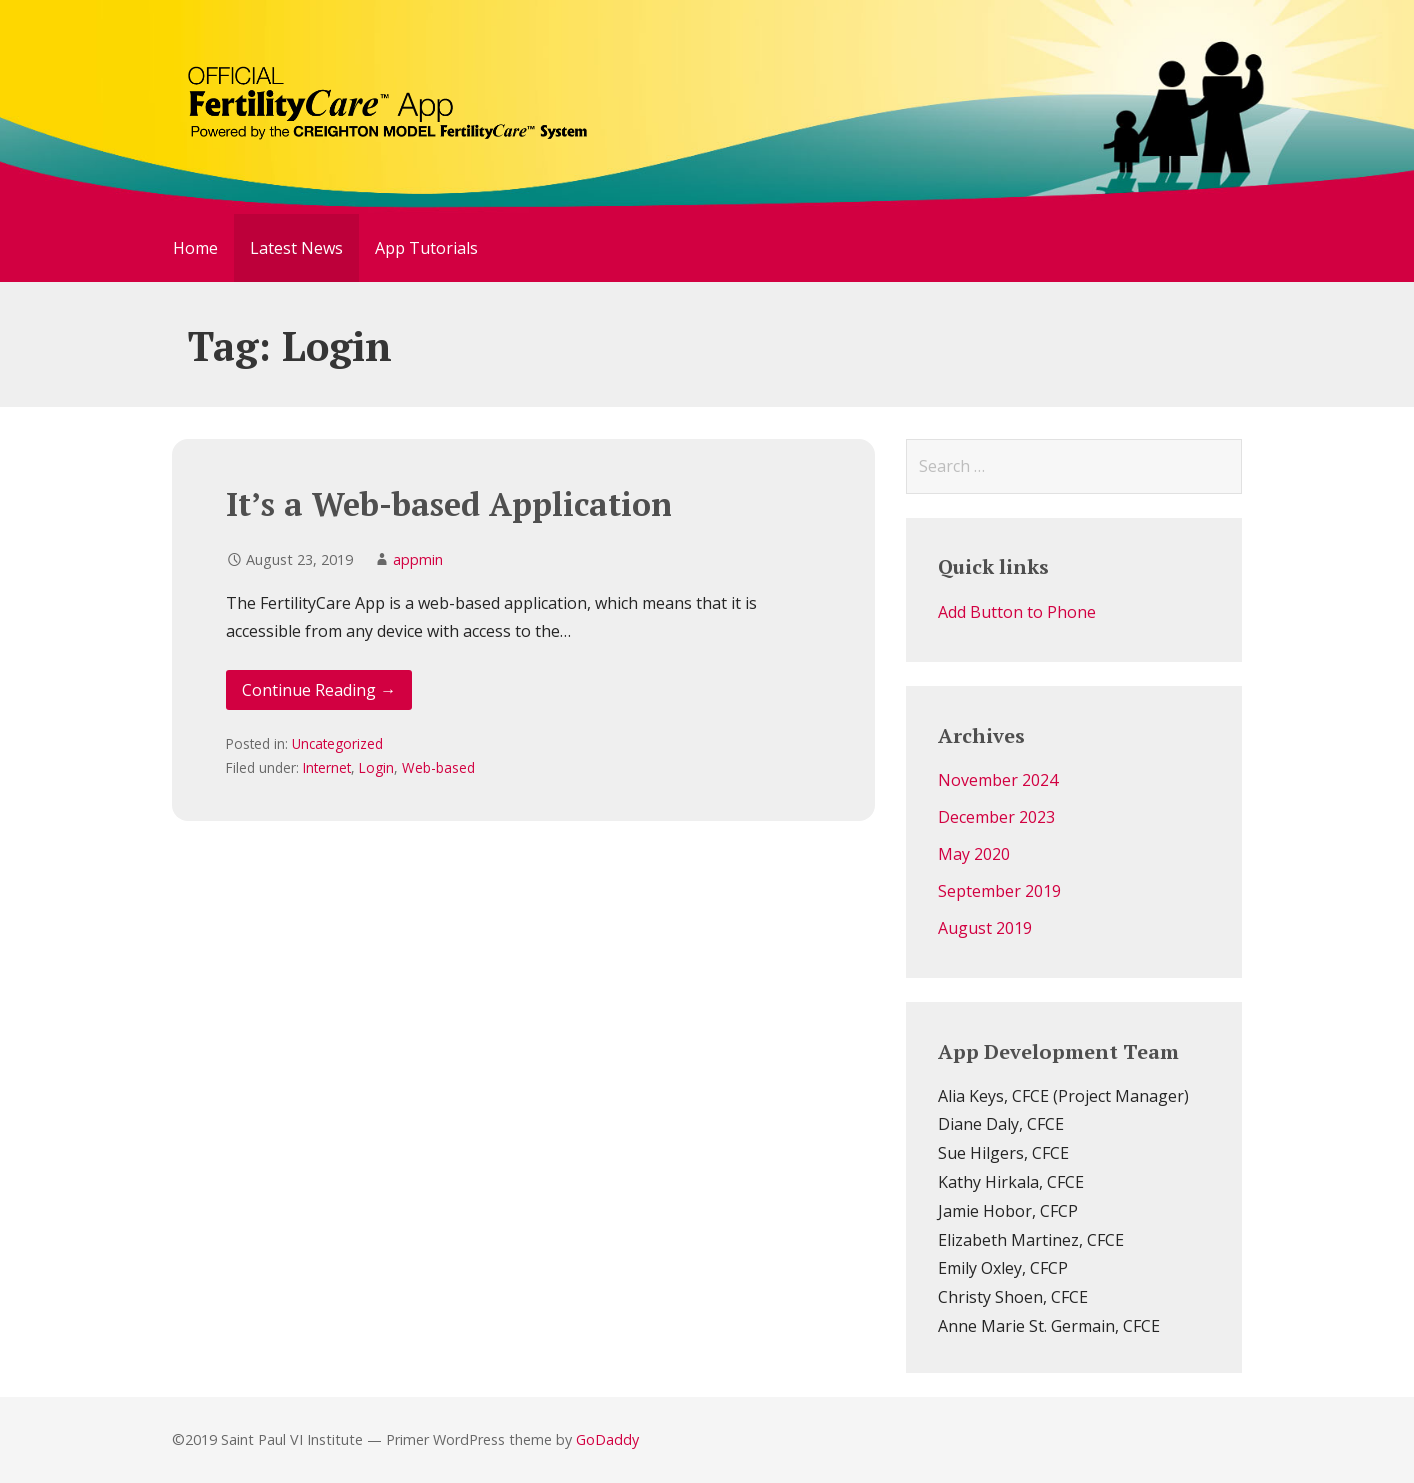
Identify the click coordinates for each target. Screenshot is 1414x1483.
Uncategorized (337, 743)
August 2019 (985, 928)
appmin (418, 559)
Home (195, 248)
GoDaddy (607, 1439)
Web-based (438, 767)
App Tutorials (426, 248)
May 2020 (974, 854)
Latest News (296, 248)
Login (376, 767)
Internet (327, 767)
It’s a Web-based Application (449, 504)
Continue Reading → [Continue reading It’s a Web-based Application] (319, 690)
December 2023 (996, 817)
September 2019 (999, 891)
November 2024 (998, 780)
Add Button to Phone (1017, 612)
